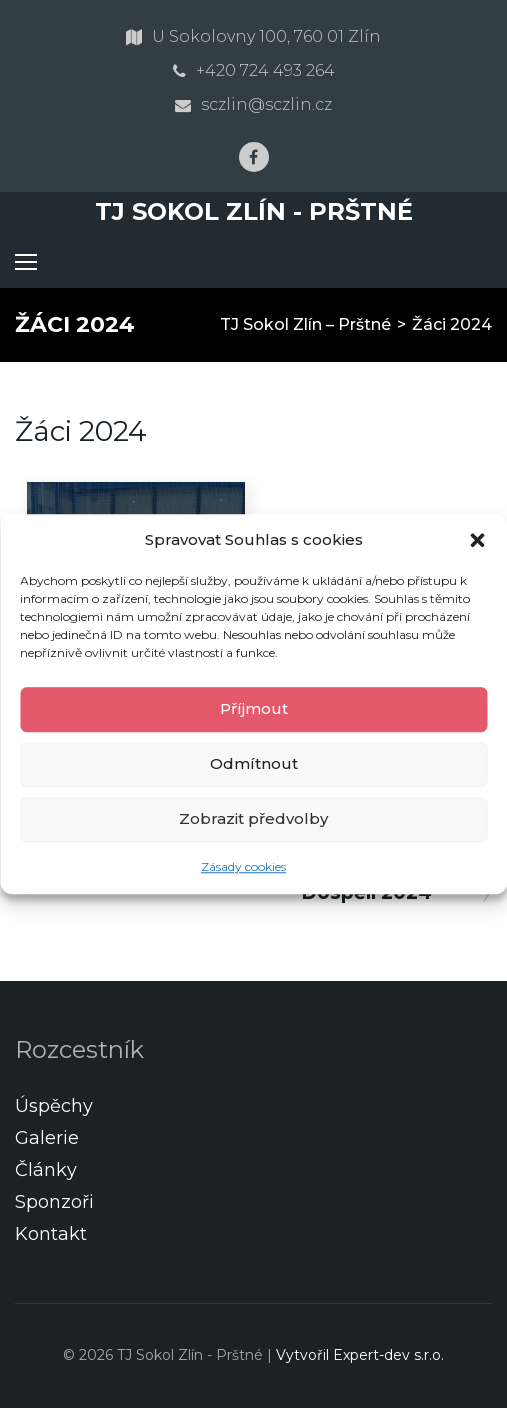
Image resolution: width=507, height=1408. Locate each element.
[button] (477, 541)
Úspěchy (54, 1106)
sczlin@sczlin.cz (266, 104)
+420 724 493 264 (265, 70)
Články (46, 1170)
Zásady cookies (243, 866)
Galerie (47, 1138)
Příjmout (254, 708)
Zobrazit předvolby (253, 818)
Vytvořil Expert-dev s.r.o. (360, 1355)
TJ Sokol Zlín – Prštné (305, 324)
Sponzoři (54, 1202)
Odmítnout (254, 763)
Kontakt (51, 1234)
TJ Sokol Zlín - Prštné (254, 211)
